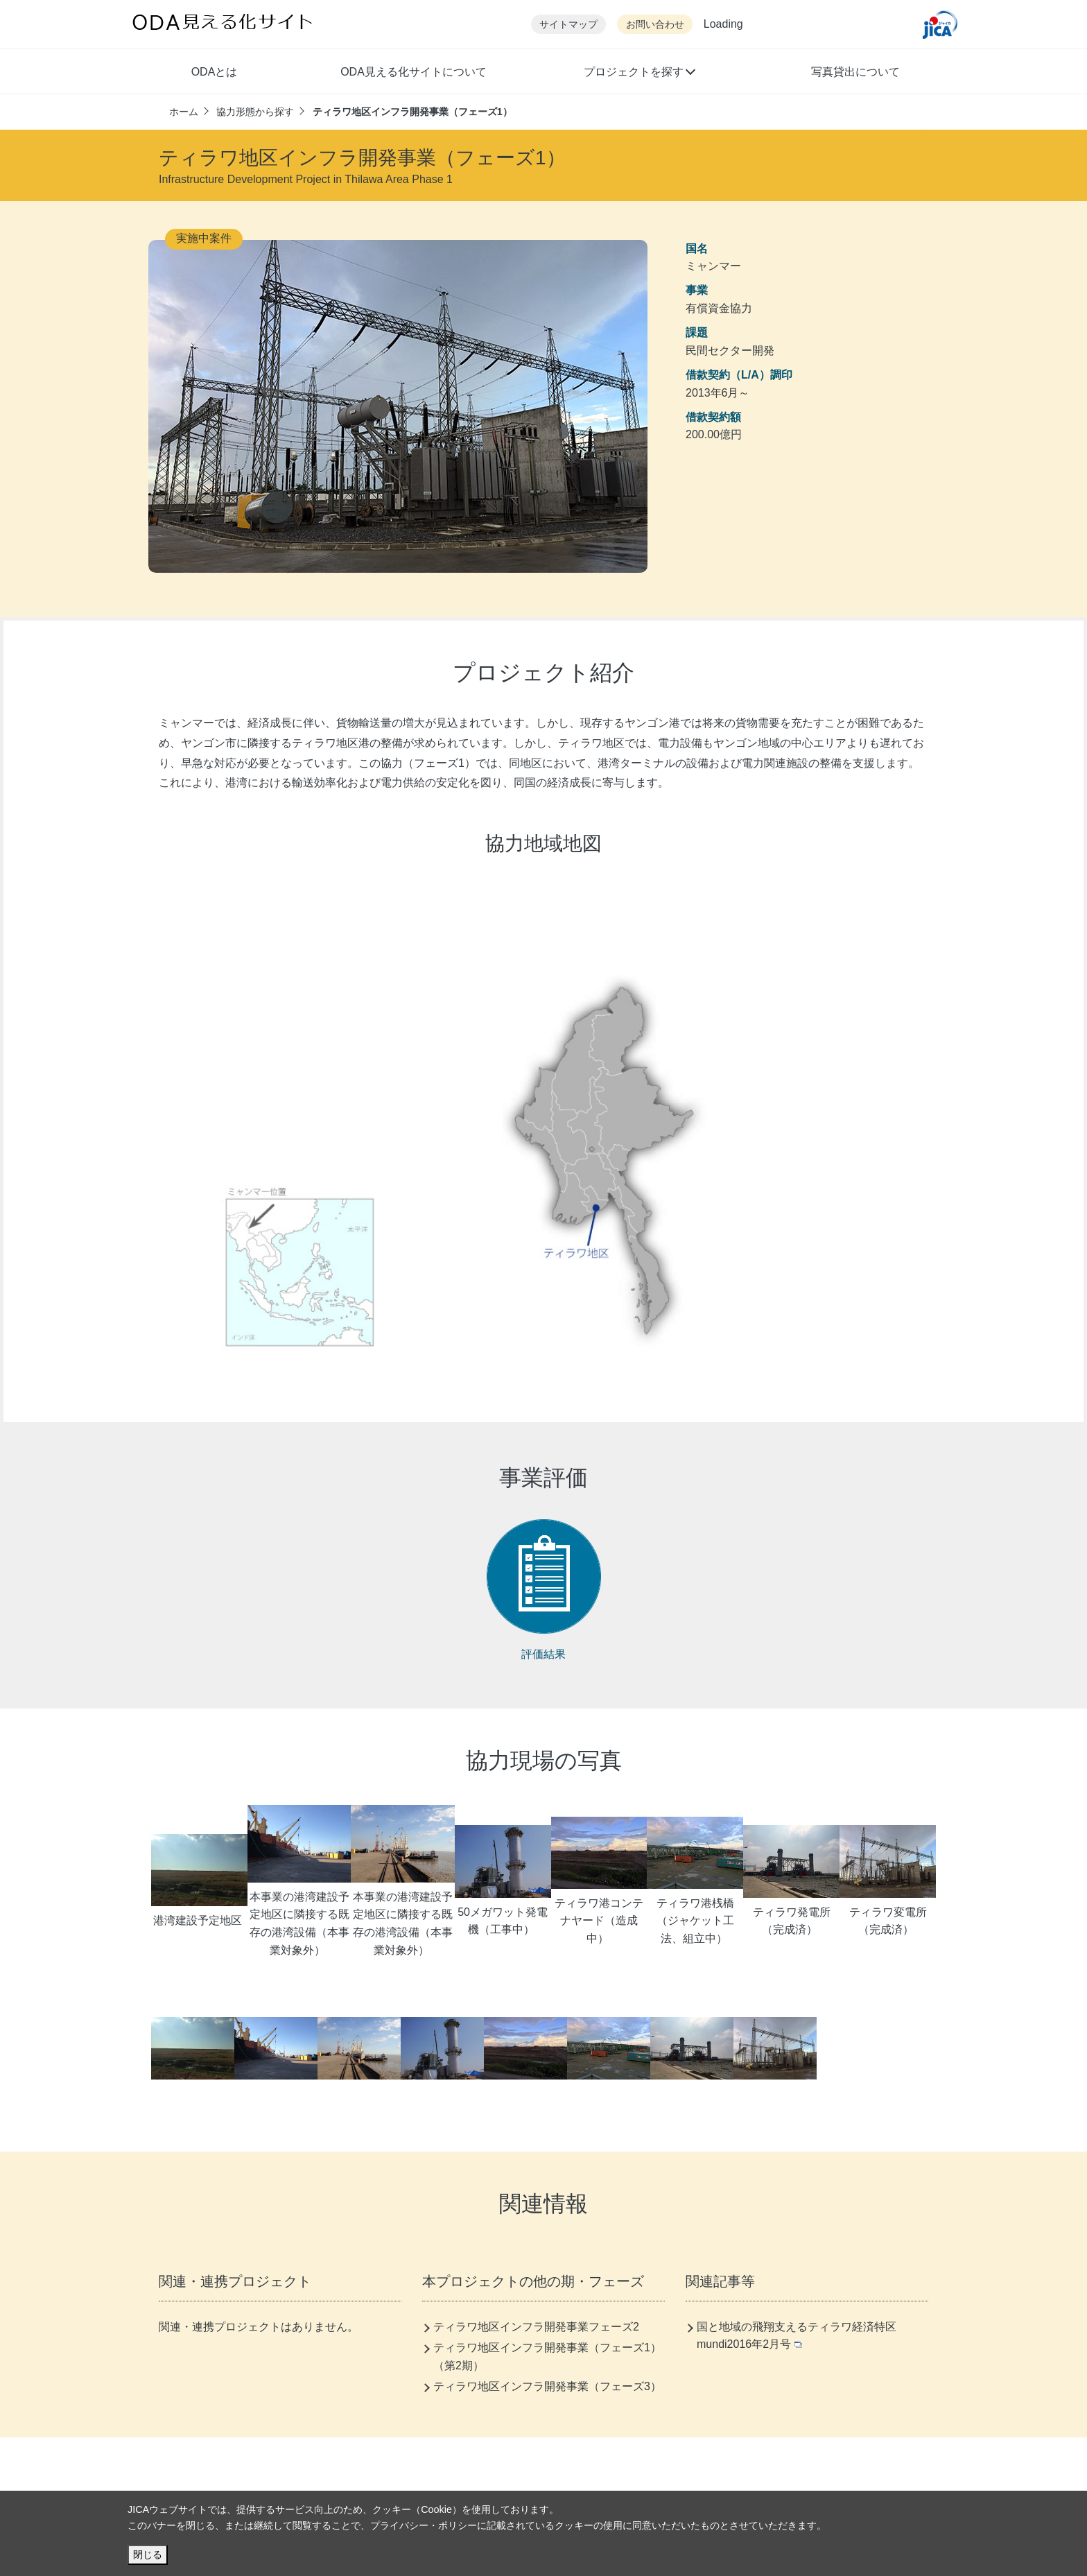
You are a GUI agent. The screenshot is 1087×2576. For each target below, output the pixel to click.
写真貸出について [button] (855, 72)
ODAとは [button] (214, 72)
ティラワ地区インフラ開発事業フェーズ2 (536, 2327)
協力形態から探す (255, 111)
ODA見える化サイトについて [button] (413, 72)
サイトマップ (568, 24)
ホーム (183, 111)
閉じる (147, 2554)
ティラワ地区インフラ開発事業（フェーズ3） (547, 2386)
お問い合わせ (655, 24)
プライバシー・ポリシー (423, 2525)
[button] (638, 73)
